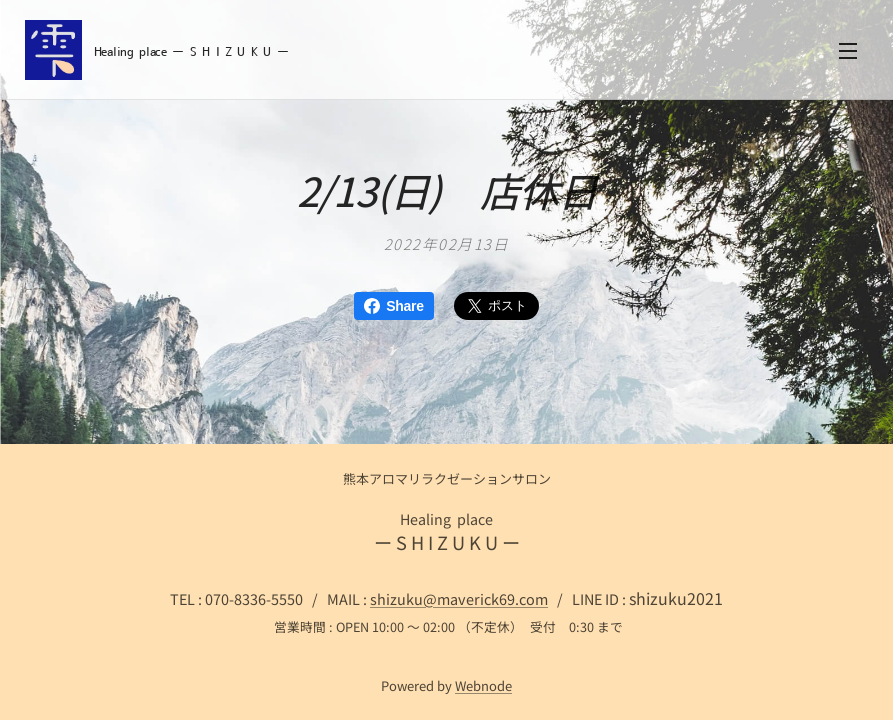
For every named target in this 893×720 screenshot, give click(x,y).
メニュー (848, 51)
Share (393, 306)
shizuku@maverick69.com (459, 598)
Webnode (483, 685)
